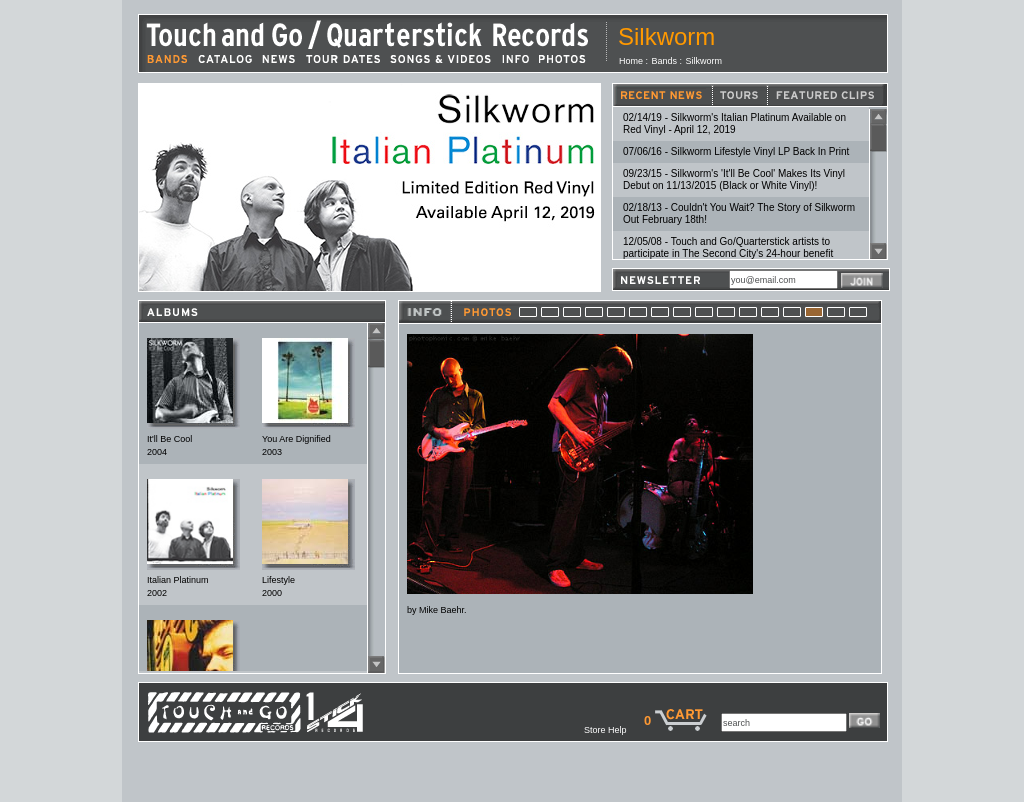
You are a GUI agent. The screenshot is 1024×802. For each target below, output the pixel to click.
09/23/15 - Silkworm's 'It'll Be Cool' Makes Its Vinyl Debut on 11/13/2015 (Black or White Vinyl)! (734, 179)
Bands (665, 61)
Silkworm (704, 61)
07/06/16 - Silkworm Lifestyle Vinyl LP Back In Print (736, 151)
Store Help (614, 730)
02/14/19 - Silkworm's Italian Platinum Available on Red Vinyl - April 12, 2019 (734, 123)
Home (631, 61)
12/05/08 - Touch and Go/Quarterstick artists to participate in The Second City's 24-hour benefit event (728, 253)
